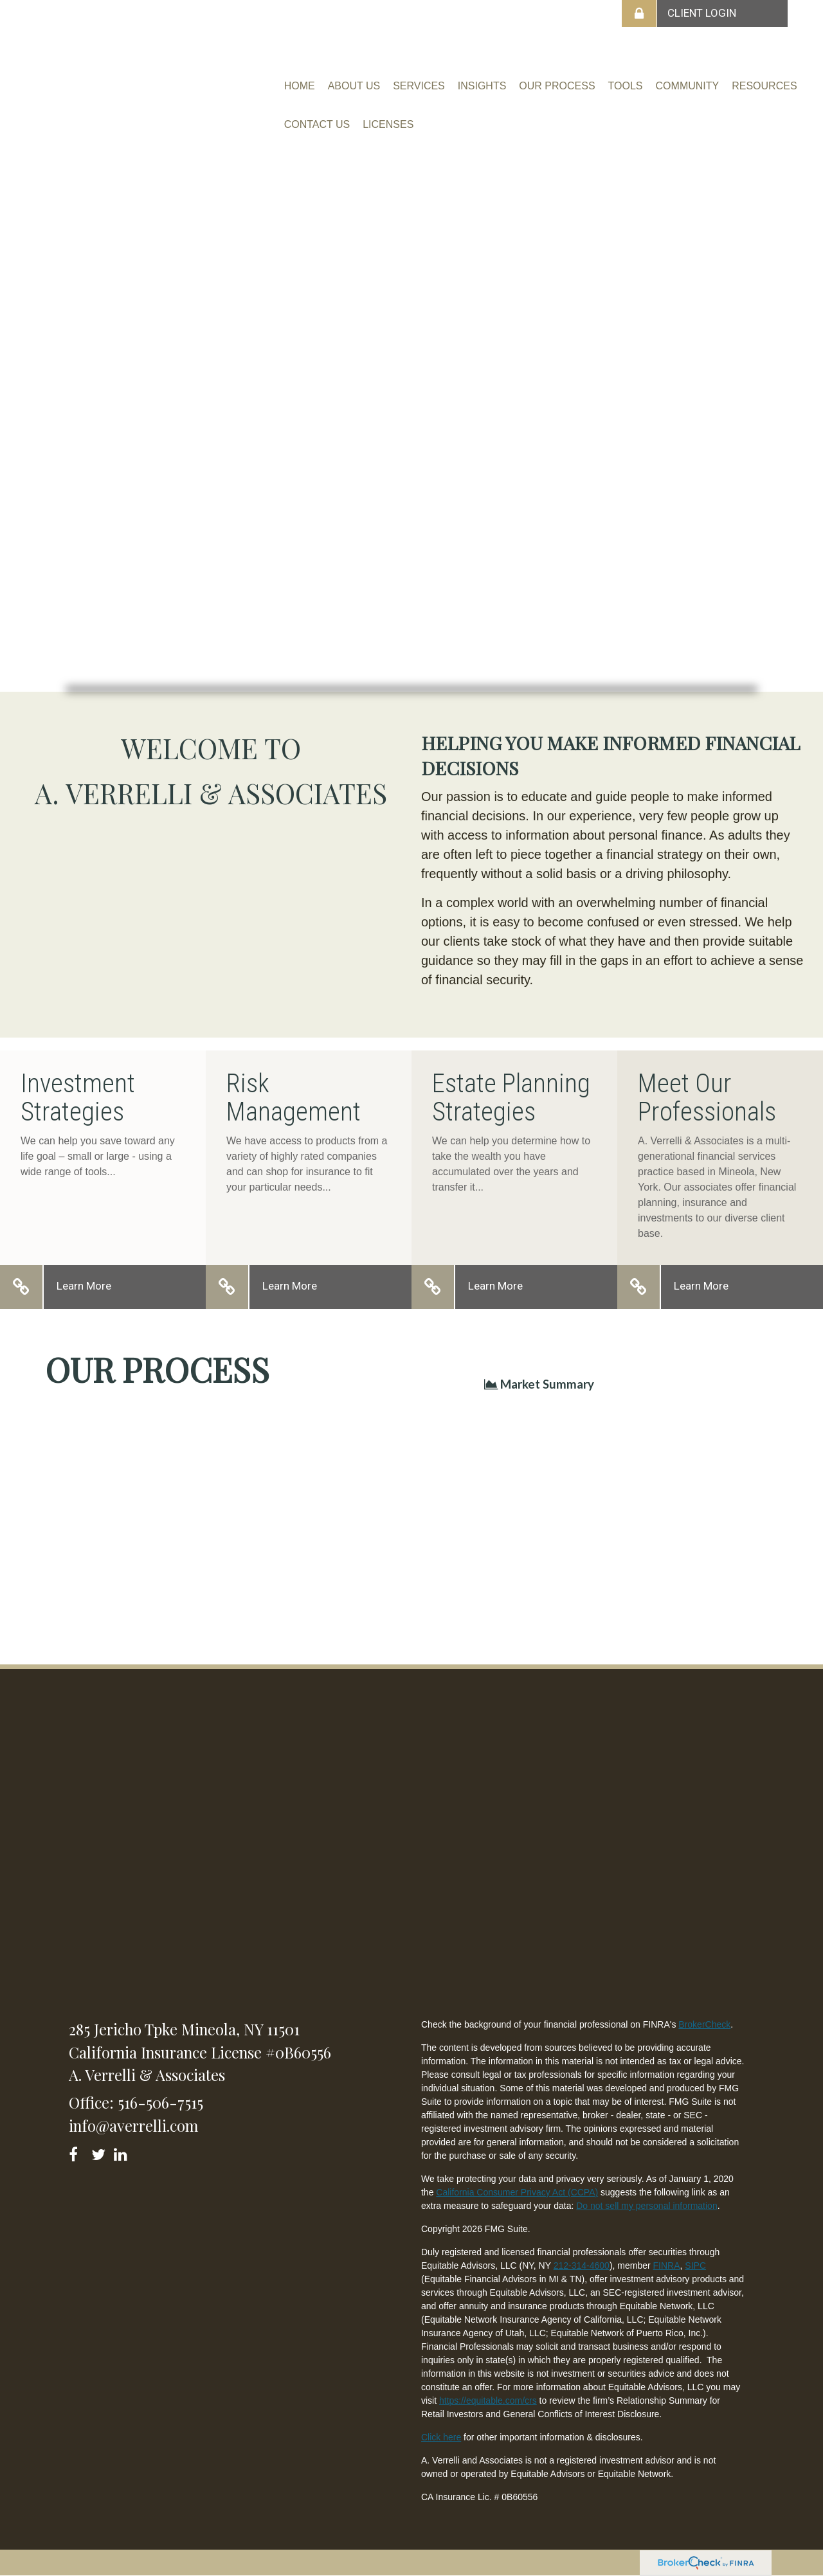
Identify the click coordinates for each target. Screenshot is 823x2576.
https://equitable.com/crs (488, 2400)
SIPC (695, 2265)
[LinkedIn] (122, 2152)
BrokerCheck (704, 2024)
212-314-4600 (582, 2265)
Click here (441, 2437)
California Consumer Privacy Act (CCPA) (517, 2192)
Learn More (84, 1285)
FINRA (666, 2265)
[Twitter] (100, 2152)
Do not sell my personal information (646, 2206)
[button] (354, 86)
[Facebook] (77, 2152)
